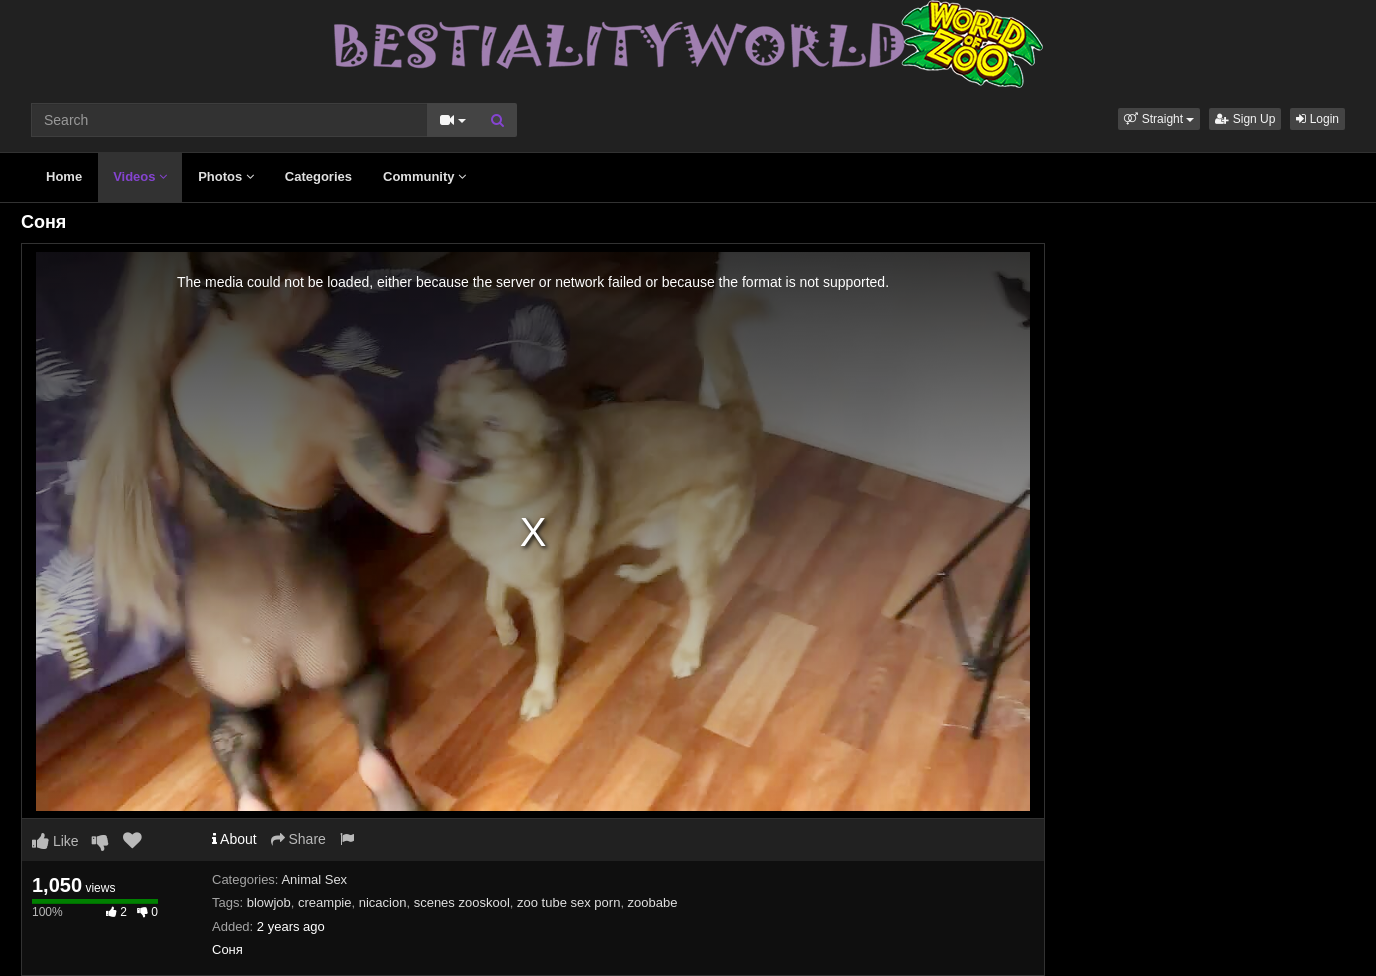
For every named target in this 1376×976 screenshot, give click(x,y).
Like (55, 841)
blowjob (269, 902)
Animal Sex (314, 879)
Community (424, 176)
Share (298, 839)
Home (64, 176)
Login (1317, 119)
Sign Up (1245, 119)
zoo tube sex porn (568, 902)
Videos (140, 176)
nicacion (383, 902)
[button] (1159, 119)
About (234, 839)
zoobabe (653, 902)
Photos (226, 176)
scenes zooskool (462, 902)
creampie (324, 902)
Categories (318, 176)
